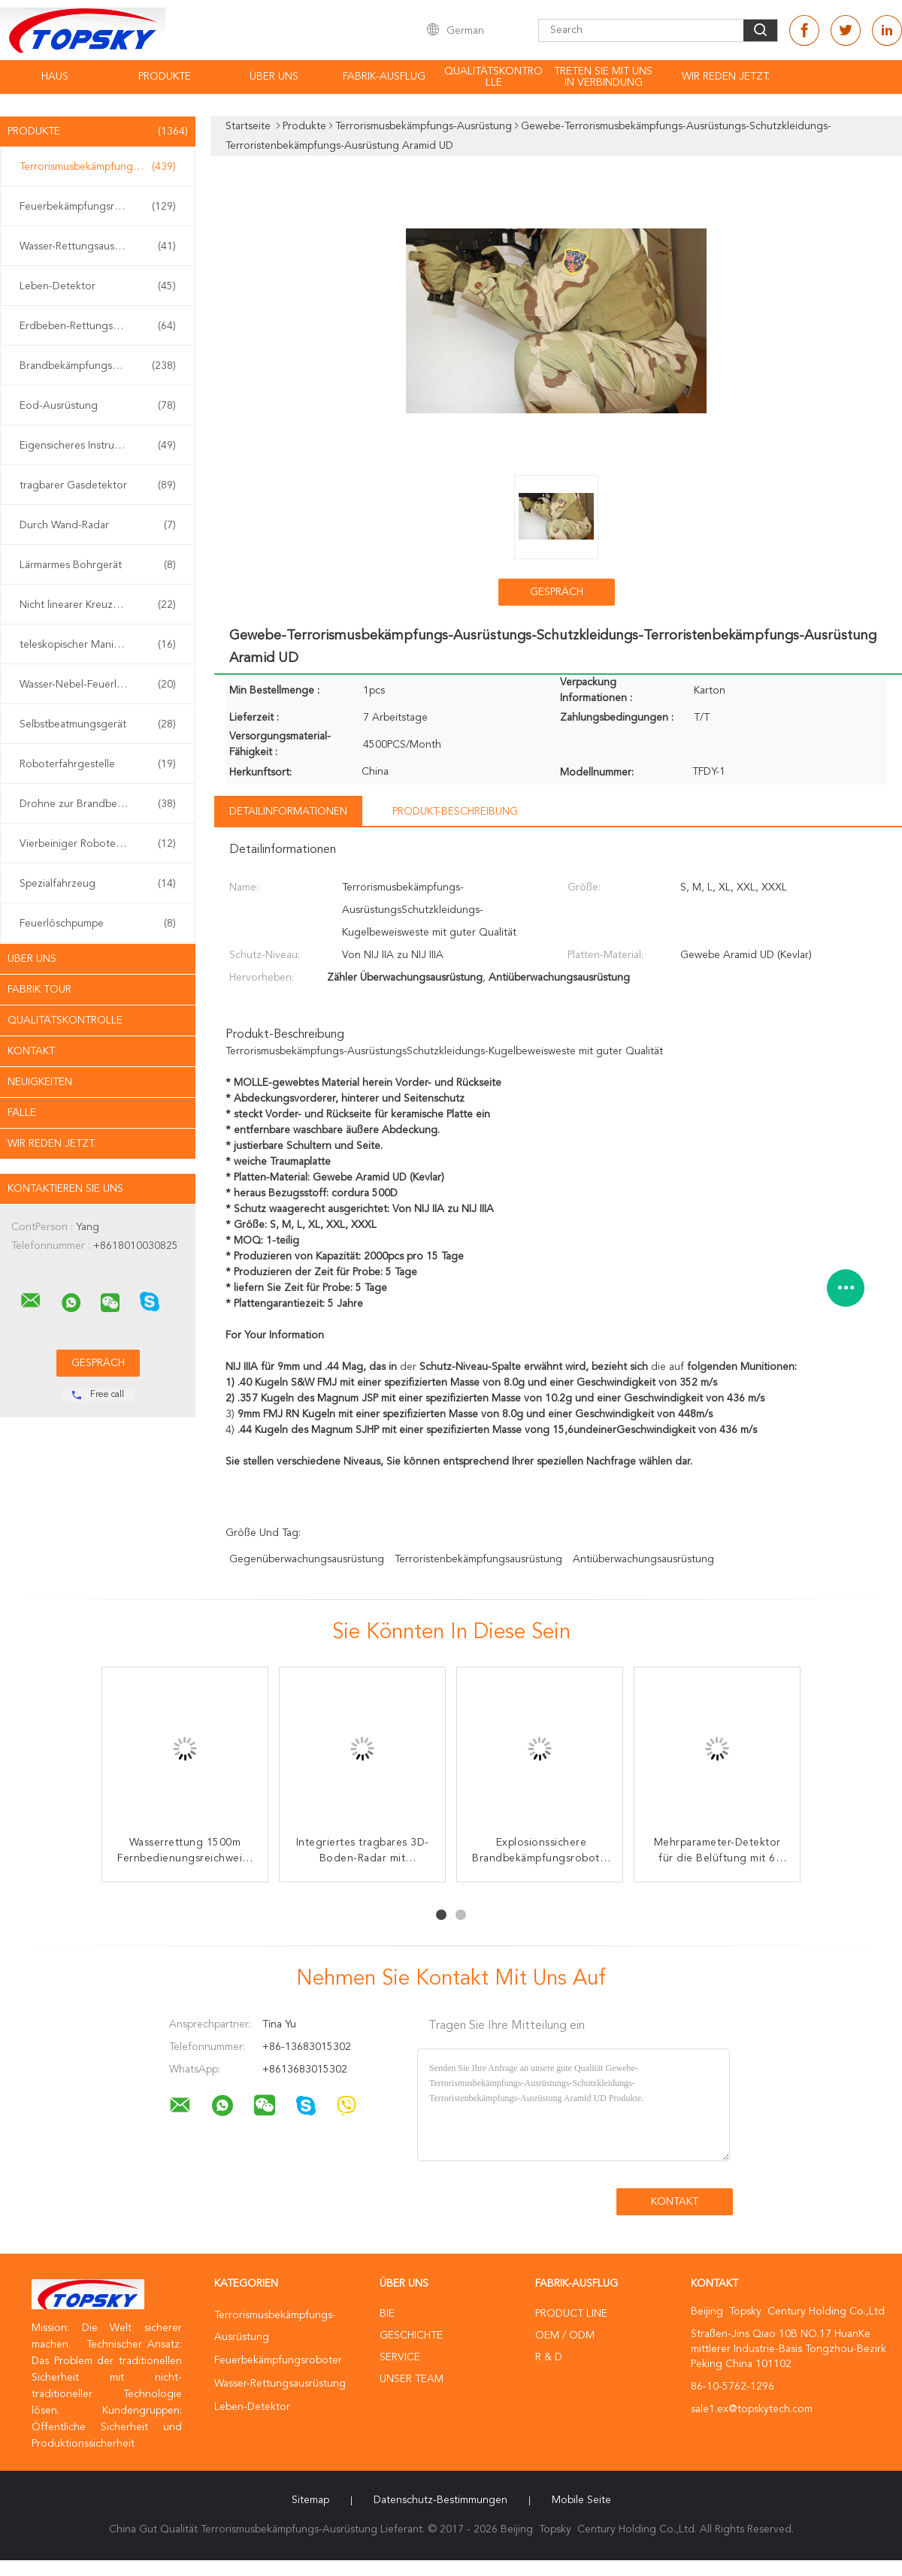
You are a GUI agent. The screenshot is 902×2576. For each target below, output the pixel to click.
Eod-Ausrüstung (98, 405)
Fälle (22, 1113)
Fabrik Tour (39, 989)
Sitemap (310, 2500)
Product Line (571, 2313)
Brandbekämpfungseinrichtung (98, 365)
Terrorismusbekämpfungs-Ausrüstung (101, 166)
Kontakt (31, 1051)
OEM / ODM (565, 2335)
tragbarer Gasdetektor (98, 485)
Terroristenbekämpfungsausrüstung (478, 1559)
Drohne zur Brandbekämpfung (98, 804)
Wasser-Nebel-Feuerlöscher (98, 684)
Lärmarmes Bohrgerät (98, 565)
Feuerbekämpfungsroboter (98, 206)
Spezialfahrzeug (98, 883)
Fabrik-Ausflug (384, 76)
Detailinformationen (288, 811)
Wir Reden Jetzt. (726, 76)
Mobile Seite (581, 2500)
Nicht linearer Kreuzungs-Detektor (101, 604)
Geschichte (411, 2335)
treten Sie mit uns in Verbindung (603, 77)
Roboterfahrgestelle (98, 764)
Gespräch (556, 592)
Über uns (274, 76)
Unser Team (411, 2379)
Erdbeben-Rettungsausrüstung (98, 326)
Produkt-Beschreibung (455, 811)
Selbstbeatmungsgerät (98, 724)
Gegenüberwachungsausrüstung (306, 1559)
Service (400, 2357)
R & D (548, 2357)
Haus (54, 76)
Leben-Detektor (98, 286)
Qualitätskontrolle (493, 77)
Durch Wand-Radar (98, 525)
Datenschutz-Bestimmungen (440, 2500)
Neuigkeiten (40, 1082)
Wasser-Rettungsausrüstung (98, 246)
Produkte (164, 76)
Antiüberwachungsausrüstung (643, 1559)
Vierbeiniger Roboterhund (98, 843)
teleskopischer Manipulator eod (98, 644)
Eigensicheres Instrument (98, 445)
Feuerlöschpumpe (98, 923)
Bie (387, 2313)
